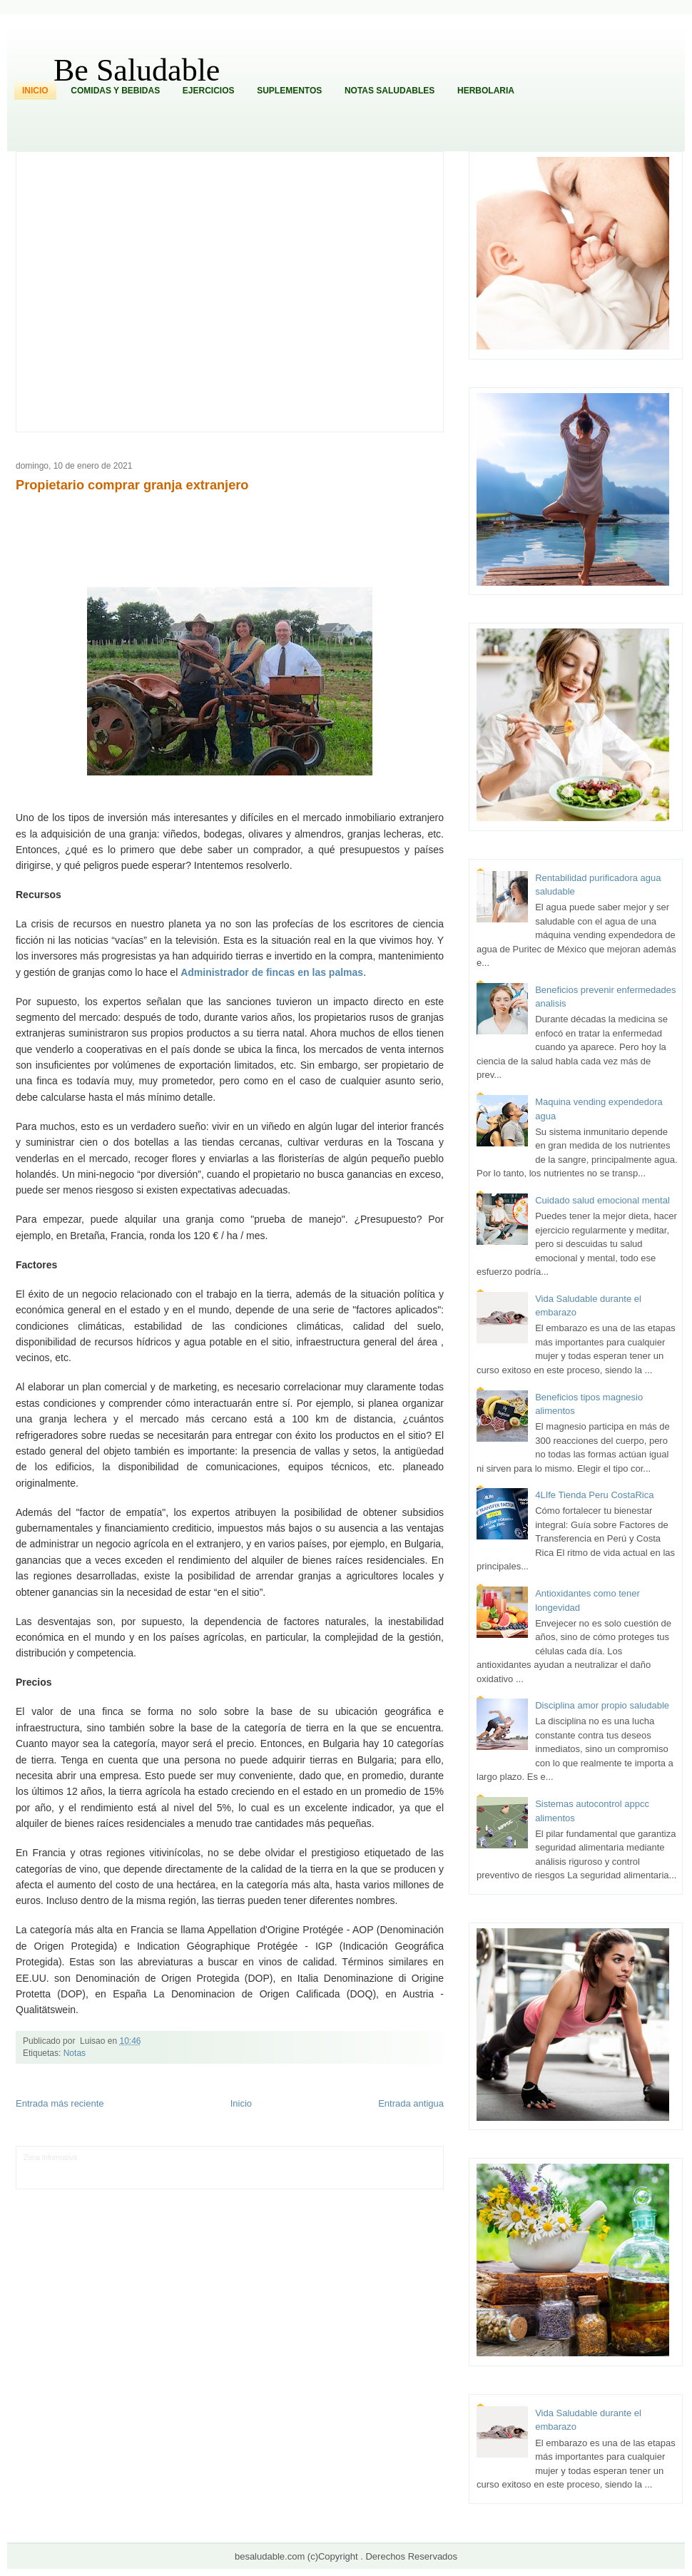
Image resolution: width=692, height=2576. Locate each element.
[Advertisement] (134, 290)
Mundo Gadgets (324, 2168)
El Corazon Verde (317, 2179)
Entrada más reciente (60, 2103)
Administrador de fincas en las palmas (271, 972)
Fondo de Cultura (275, 2158)
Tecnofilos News (49, 2168)
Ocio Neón (94, 2168)
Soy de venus (134, 2168)
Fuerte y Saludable (188, 2168)
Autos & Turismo (378, 2168)
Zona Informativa (50, 2158)
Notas (74, 2053)
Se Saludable (221, 2179)
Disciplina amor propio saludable (602, 1705)
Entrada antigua (411, 2103)
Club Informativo (220, 2158)
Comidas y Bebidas (115, 91)
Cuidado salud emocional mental (602, 1200)
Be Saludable (137, 70)
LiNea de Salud (103, 2158)
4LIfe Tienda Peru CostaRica (594, 1495)
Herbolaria (485, 91)
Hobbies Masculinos (378, 2158)
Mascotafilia (64, 2179)
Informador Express (161, 2158)
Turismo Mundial (172, 2179)
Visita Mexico (266, 2179)
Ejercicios (209, 91)
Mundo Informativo (114, 2179)
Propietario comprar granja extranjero (132, 485)
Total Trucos (239, 2168)
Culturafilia (363, 2179)
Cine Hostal (278, 2168)
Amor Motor (400, 2179)
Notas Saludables (389, 91)
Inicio (35, 91)
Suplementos (289, 91)
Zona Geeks (324, 2158)
